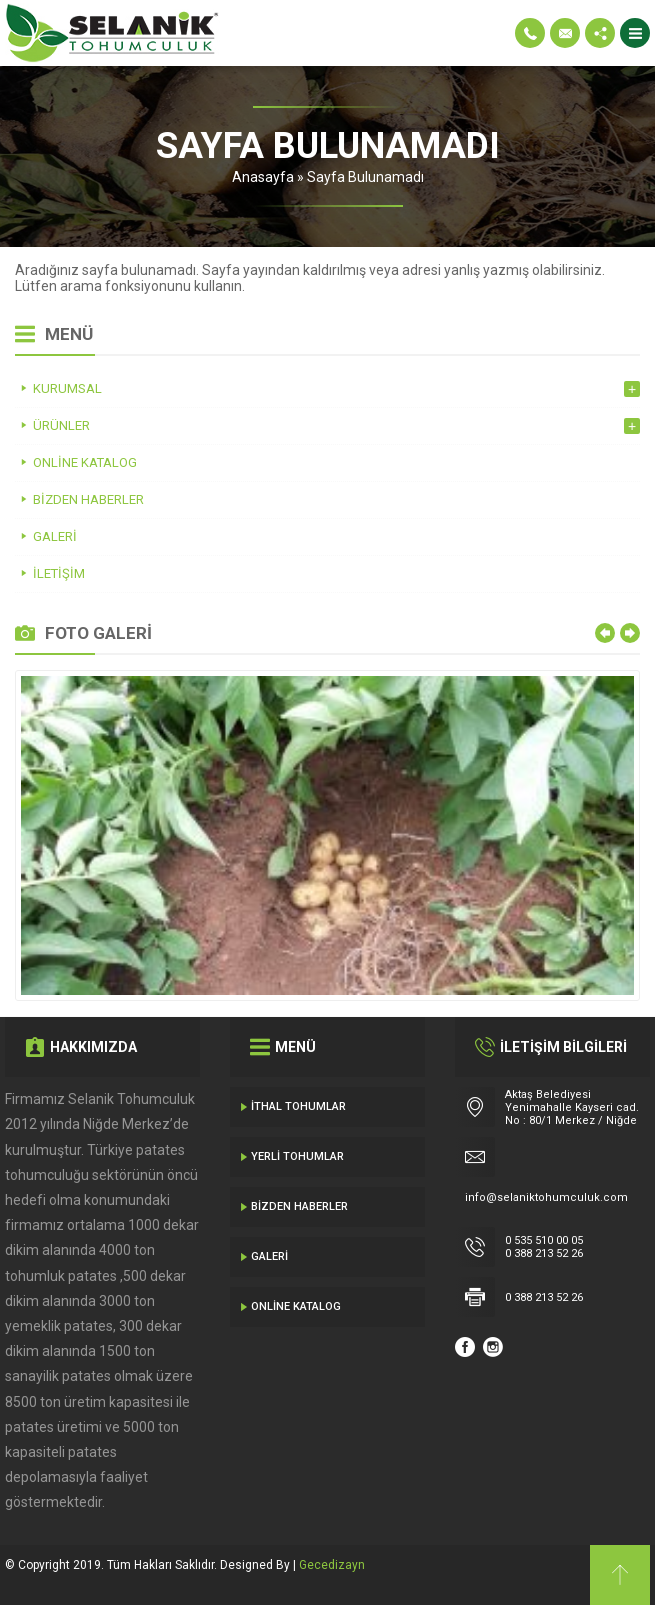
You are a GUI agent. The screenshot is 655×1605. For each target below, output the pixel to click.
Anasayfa (263, 177)
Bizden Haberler (299, 1206)
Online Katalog (296, 1306)
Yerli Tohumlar (297, 1156)
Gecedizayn (332, 1565)
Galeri (269, 1256)
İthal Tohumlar (298, 1106)
